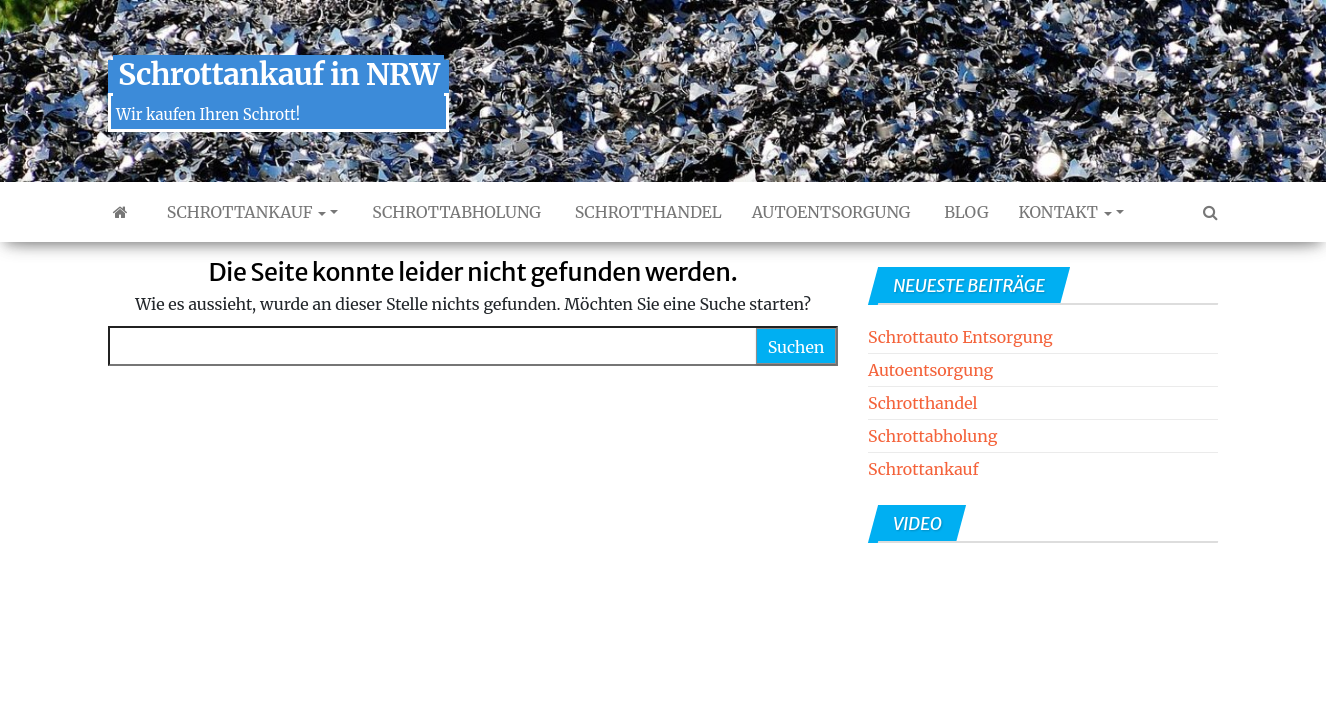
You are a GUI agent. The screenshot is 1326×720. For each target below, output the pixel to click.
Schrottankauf (244, 212)
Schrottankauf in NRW (278, 74)
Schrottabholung (454, 212)
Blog (964, 212)
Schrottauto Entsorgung (960, 337)
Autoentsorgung (831, 212)
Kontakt (1064, 212)
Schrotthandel (646, 212)
